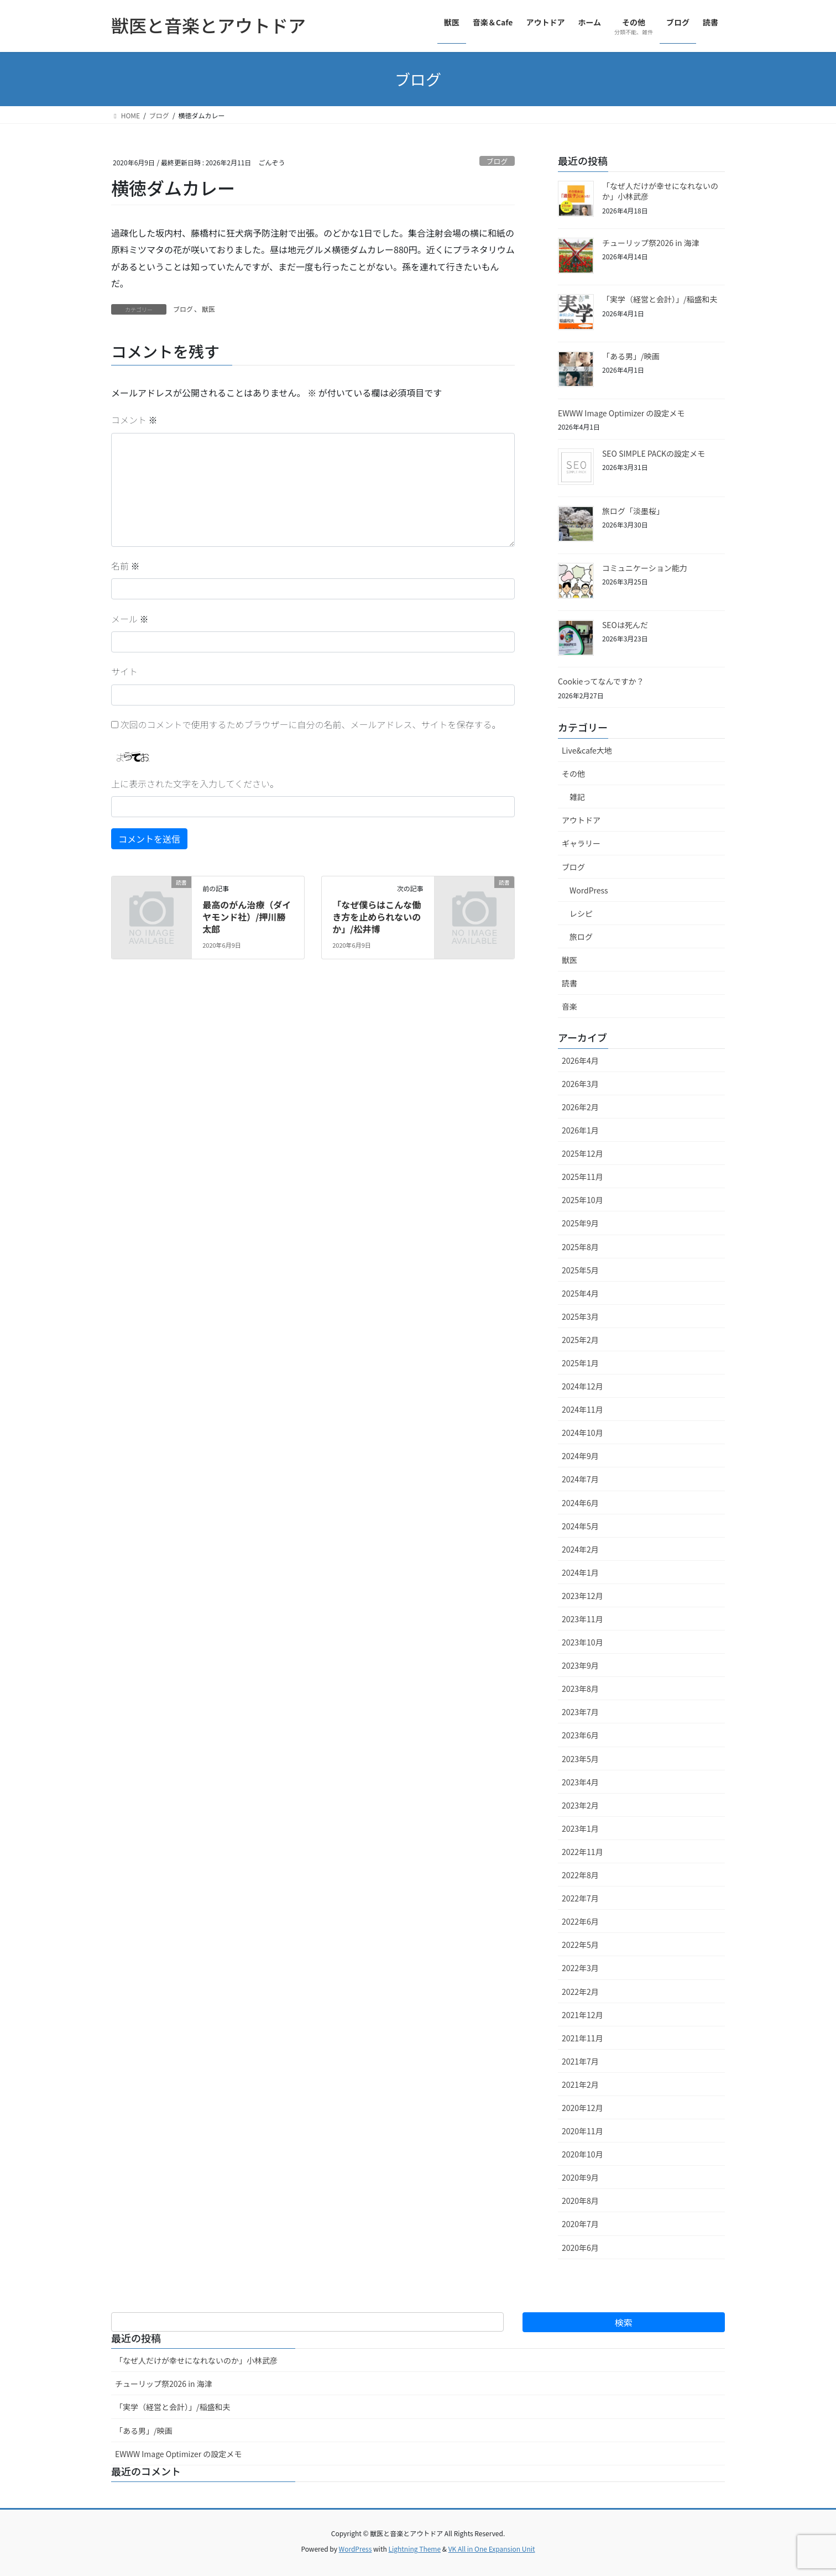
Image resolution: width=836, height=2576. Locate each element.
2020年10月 (582, 2154)
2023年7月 (580, 1711)
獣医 (208, 308)
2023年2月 (580, 1805)
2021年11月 (582, 2038)
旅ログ (581, 936)
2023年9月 (580, 1665)
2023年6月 (580, 1735)
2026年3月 (580, 1083)
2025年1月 (580, 1362)
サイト (124, 671)
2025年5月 (580, 1270)
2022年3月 (580, 1967)
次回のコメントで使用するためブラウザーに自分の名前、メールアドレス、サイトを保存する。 (311, 724)
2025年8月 (580, 1246)
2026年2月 (580, 1106)
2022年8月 (580, 1874)
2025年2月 (580, 1339)
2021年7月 (580, 2061)
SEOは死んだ (625, 624)
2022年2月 (580, 1991)
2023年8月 (580, 1688)
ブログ (497, 161)
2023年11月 (582, 1618)
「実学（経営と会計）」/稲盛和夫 (660, 299)
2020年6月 (580, 2247)
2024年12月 (582, 1386)
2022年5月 (580, 1944)
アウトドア (581, 819)
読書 (569, 983)
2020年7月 (580, 2223)
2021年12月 (582, 2014)
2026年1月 (580, 1130)
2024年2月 (580, 1549)
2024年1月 (580, 1572)
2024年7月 (580, 1479)
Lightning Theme (414, 2548)
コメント (134, 419)
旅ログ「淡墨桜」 (633, 510)
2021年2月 (580, 2084)
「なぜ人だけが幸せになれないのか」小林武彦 (660, 191)
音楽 (569, 1006)
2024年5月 (580, 1526)
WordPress (588, 890)
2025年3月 (580, 1316)
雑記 (577, 796)
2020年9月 (580, 2177)
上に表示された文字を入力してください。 (195, 783)
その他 (573, 773)
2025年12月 (582, 1153)
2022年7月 (580, 1898)
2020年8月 (580, 2200)
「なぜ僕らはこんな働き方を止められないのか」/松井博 (376, 917)
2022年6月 (580, 1921)
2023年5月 (580, 1758)
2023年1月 (580, 1828)
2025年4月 (580, 1293)
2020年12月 (582, 2107)
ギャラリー (581, 843)
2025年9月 (580, 1223)
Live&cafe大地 (587, 750)
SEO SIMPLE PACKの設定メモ (653, 453)
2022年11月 (582, 1851)
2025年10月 (582, 1199)
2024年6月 (580, 1502)
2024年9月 (580, 1455)
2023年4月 (580, 1782)
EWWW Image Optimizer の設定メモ (621, 413)
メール (130, 618)
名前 (125, 565)
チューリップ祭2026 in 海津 (650, 242)
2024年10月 (582, 1432)
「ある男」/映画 (631, 356)
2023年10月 (582, 1642)
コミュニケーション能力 (644, 567)
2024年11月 (582, 1409)
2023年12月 (582, 1595)
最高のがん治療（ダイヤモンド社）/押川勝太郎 (246, 917)
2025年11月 (582, 1176)
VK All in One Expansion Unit (491, 2548)
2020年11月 (582, 2130)
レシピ (581, 913)
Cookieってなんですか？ (601, 681)
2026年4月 (580, 1060)
